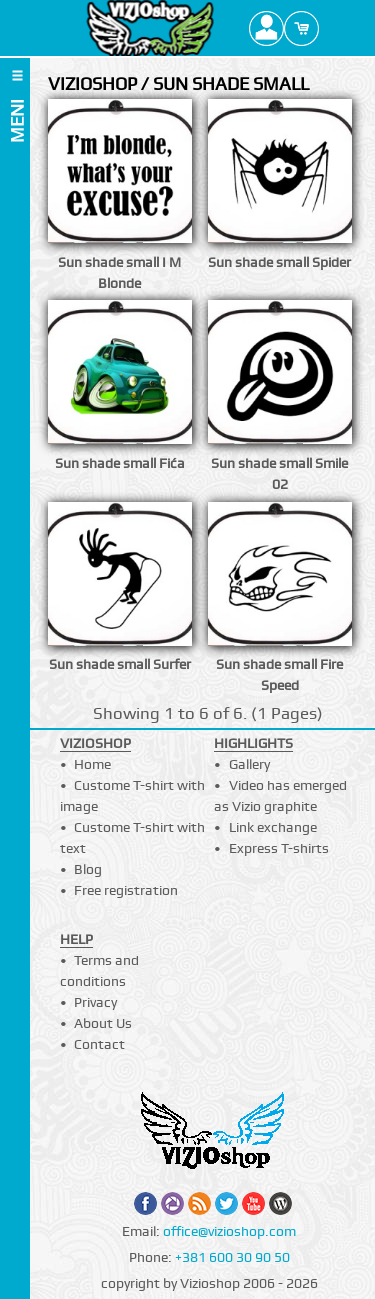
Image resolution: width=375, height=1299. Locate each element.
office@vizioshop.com (229, 1231)
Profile (266, 28)
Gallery (249, 764)
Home (92, 764)
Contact (99, 1044)
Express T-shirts (279, 848)
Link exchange (273, 827)
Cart (301, 28)
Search (336, 28)
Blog (88, 869)
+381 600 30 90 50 (232, 1257)
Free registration (126, 890)
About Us (103, 1023)
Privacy (95, 1002)
